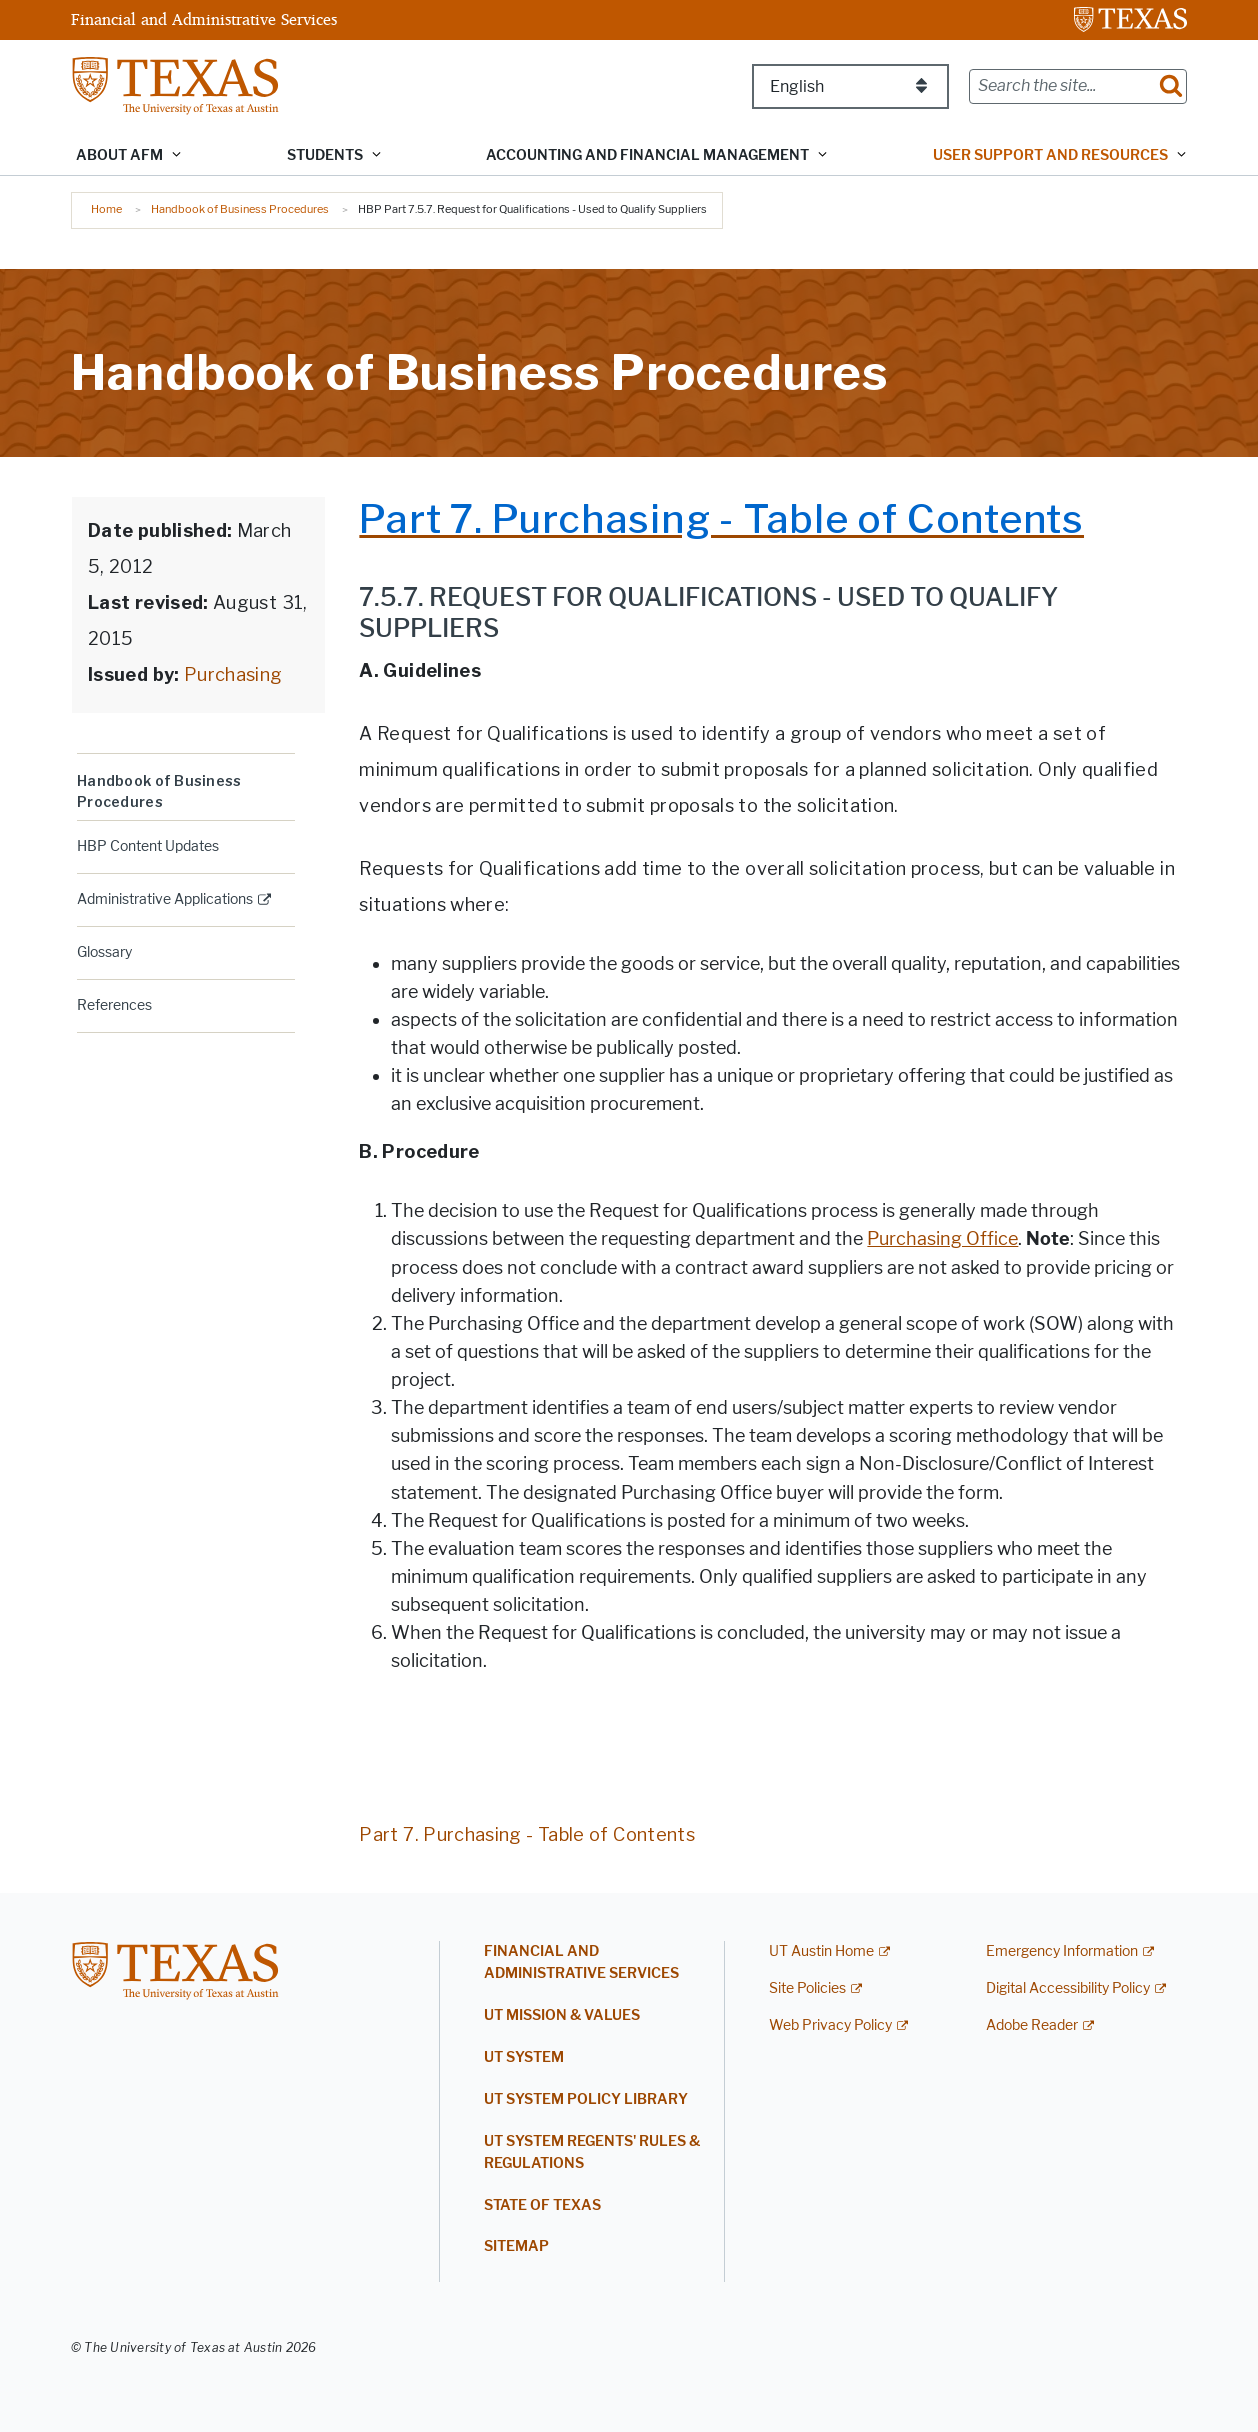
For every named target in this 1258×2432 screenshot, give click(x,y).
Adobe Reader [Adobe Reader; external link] (1032, 2025)
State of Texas (542, 2205)
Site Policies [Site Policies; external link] (807, 1988)
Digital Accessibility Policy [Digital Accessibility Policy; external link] (1068, 1988)
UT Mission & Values (562, 2015)
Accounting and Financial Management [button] (647, 155)
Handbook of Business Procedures (240, 209)
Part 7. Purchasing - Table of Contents (527, 1834)
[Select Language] (850, 86)
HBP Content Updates (148, 846)
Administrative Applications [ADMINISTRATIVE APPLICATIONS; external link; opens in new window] (165, 899)
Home (106, 209)
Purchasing (231, 674)
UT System (524, 2057)
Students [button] (325, 155)
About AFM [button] (119, 155)
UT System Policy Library (586, 2099)
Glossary (104, 952)
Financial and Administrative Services (204, 19)
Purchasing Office (942, 1239)
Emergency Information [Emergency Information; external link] (1062, 1951)
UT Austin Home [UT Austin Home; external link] (821, 1951)
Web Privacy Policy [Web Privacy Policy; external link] (830, 2025)
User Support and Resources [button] (1050, 155)
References (114, 1005)
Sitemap (516, 2246)
